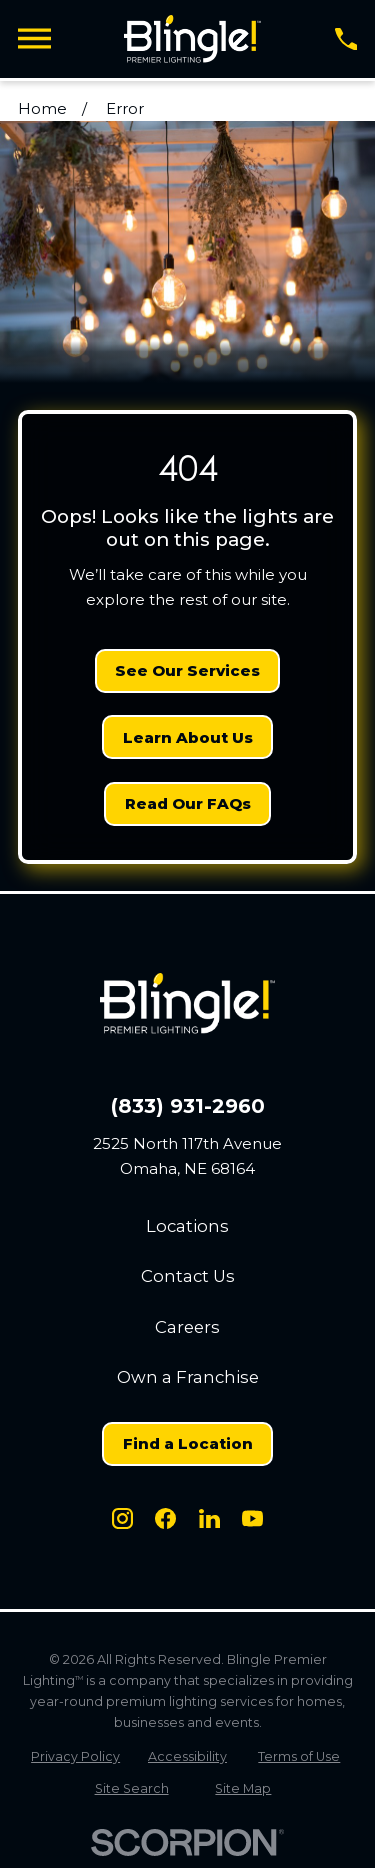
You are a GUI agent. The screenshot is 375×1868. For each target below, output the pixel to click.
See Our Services (187, 670)
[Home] (192, 39)
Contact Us (188, 1276)
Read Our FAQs (188, 803)
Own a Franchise (188, 1377)
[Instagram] (122, 1518)
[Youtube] (252, 1518)
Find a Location (188, 1443)
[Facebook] (165, 1518)
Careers (187, 1327)
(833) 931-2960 (188, 1106)
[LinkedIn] (209, 1518)
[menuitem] (76, 1756)
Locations (187, 1226)
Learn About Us (188, 737)
